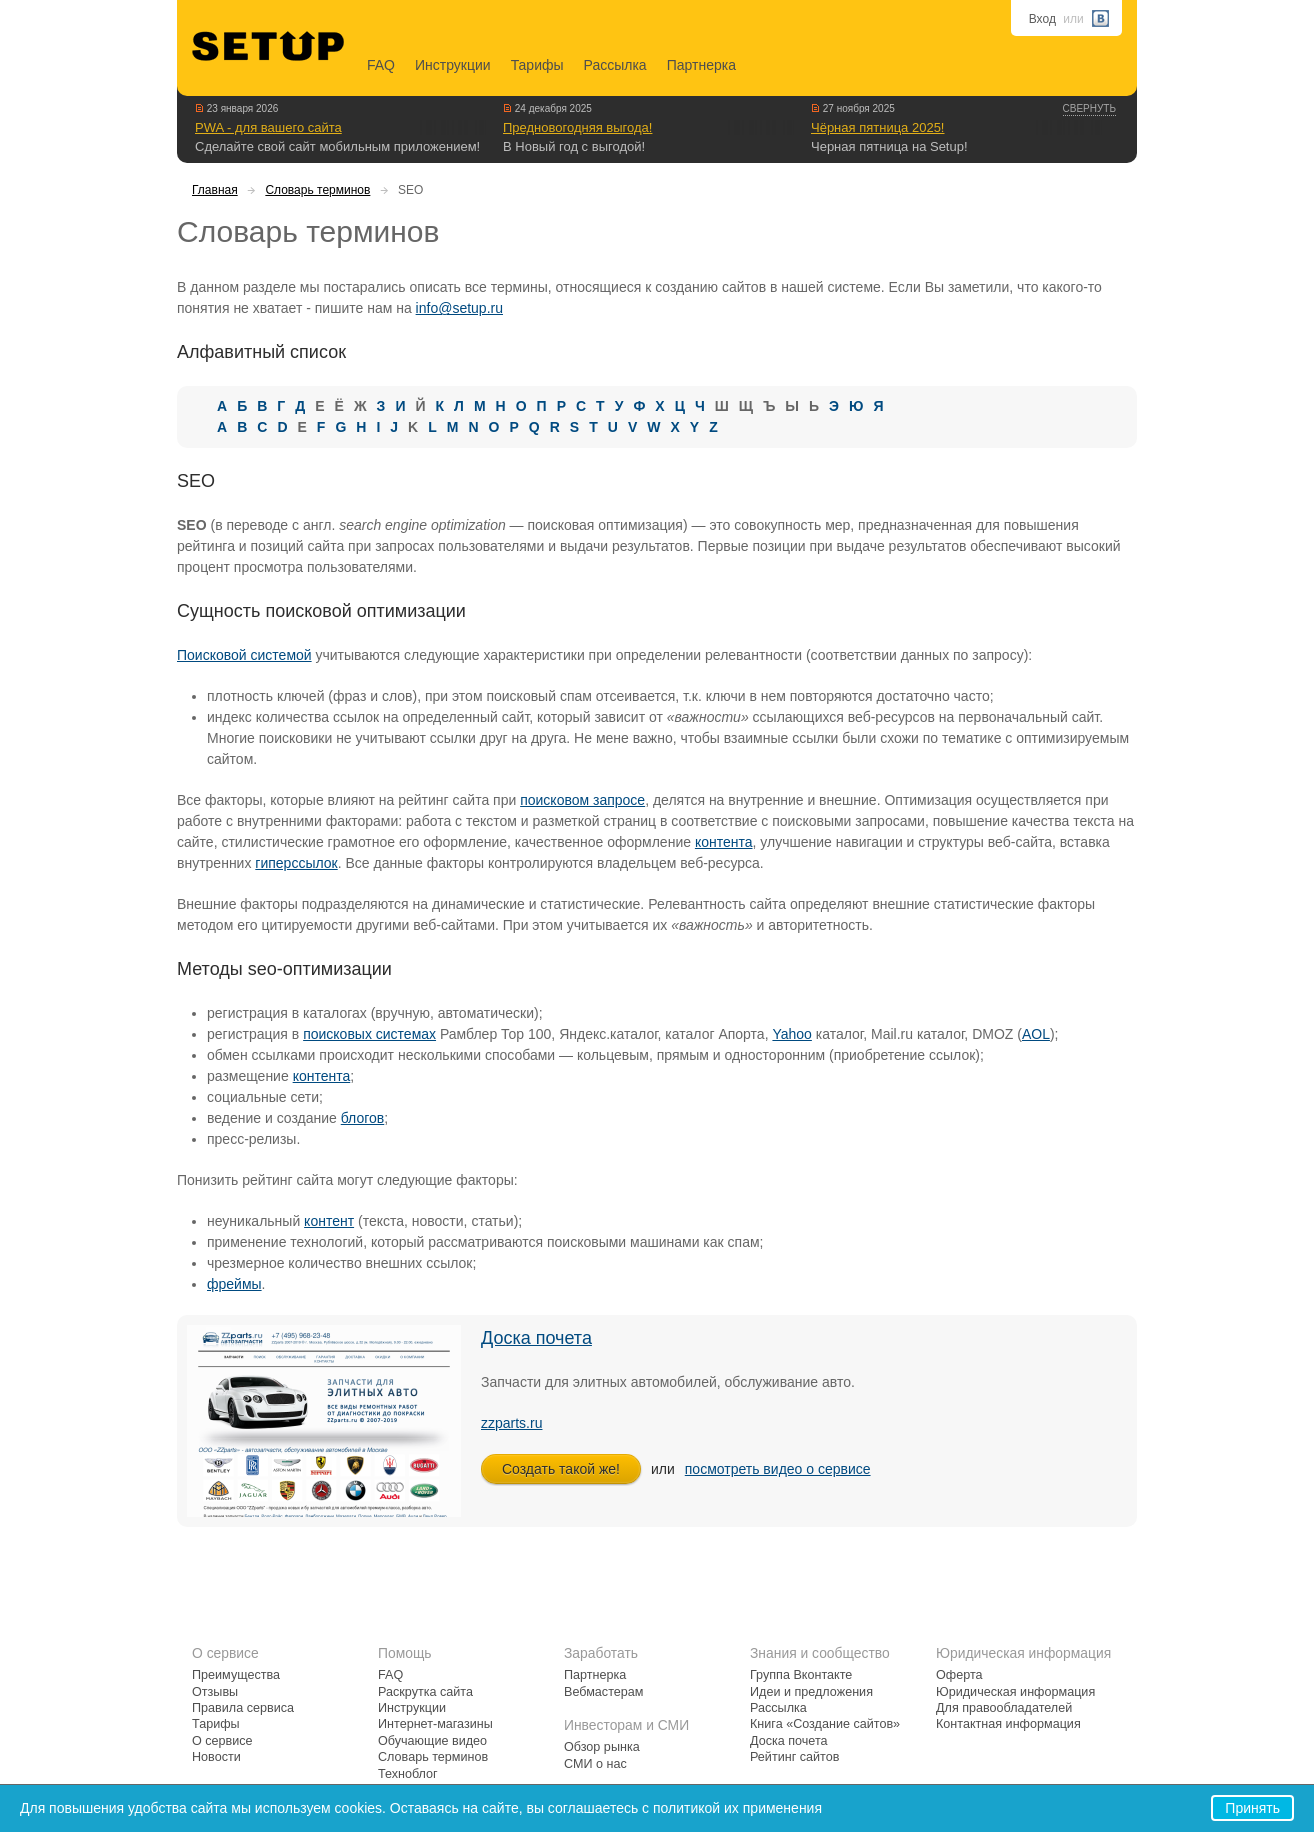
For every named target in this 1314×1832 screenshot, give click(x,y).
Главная (215, 190)
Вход (1042, 19)
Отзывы (215, 1692)
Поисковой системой (244, 655)
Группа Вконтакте (801, 1675)
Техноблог (408, 1774)
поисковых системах (369, 1034)
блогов (363, 1118)
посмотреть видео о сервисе (778, 1469)
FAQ (381, 65)
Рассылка (615, 65)
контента (724, 842)
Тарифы (537, 65)
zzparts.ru (511, 1423)
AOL (1036, 1034)
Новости (216, 1757)
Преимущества (236, 1675)
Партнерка (701, 65)
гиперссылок (296, 863)
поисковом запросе (582, 800)
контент (329, 1221)
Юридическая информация (1015, 1692)
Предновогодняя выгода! (577, 127)
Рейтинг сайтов (794, 1757)
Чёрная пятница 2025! (877, 127)
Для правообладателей (1004, 1708)
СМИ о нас (595, 1764)
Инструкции (453, 65)
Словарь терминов (317, 190)
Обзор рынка (602, 1747)
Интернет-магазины (435, 1724)
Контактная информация (1008, 1724)
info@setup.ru (459, 308)
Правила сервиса (243, 1708)
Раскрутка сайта (425, 1692)
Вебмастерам (603, 1692)
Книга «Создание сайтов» (825, 1724)
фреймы (234, 1284)
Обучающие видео (432, 1741)
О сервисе (222, 1741)
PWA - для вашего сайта (268, 127)
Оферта (959, 1675)
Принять (1252, 1808)
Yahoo (791, 1034)
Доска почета (536, 1338)
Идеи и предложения (811, 1692)
